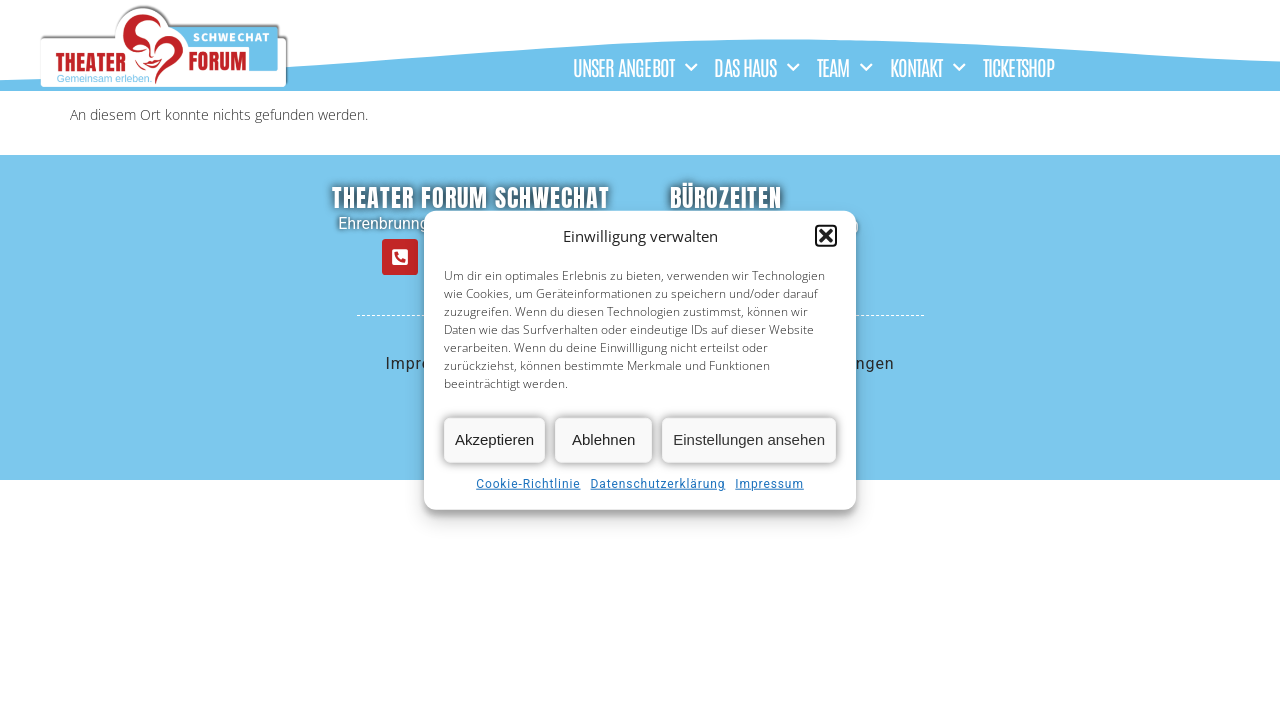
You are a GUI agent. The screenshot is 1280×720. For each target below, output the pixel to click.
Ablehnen (603, 441)
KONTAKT (928, 67)
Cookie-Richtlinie (528, 485)
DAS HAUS (757, 67)
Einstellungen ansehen (749, 441)
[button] (826, 238)
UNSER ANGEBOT (636, 67)
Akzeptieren (494, 441)
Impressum (769, 485)
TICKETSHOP (1018, 66)
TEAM (845, 67)
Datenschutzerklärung (658, 485)
